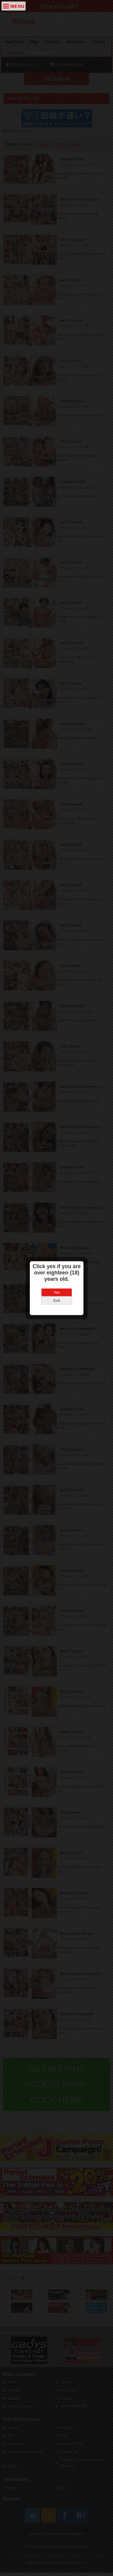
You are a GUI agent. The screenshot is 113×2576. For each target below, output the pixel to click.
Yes (56, 1249)
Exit (56, 1257)
